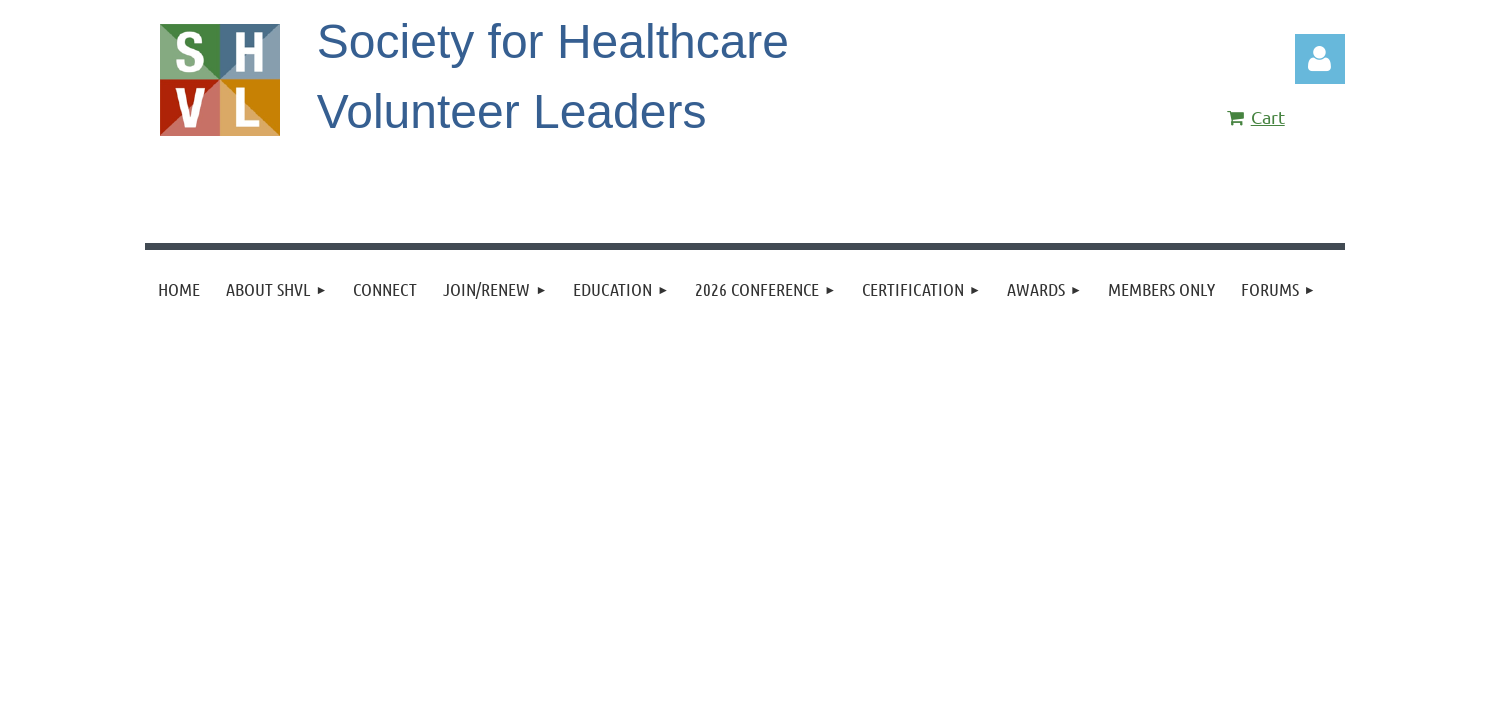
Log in (1320, 59)
